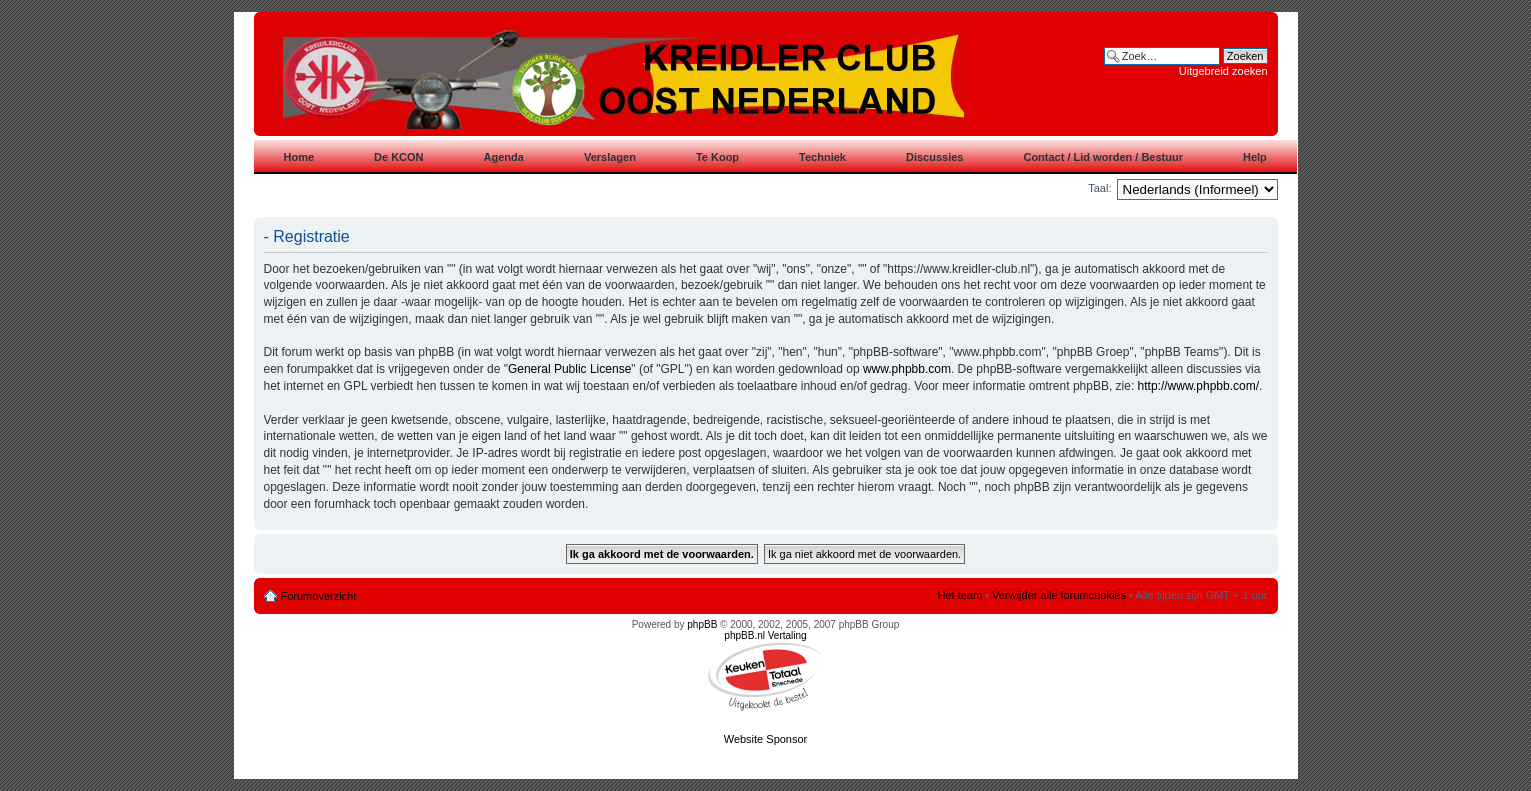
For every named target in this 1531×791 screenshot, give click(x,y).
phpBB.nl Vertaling (765, 635)
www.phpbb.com (907, 369)
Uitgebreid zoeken (1223, 71)
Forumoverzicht (319, 596)
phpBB (702, 624)
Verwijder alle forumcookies (1059, 595)
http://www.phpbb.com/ (1198, 386)
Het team (959, 595)
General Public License (569, 369)
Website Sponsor (766, 739)
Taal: (1099, 188)
